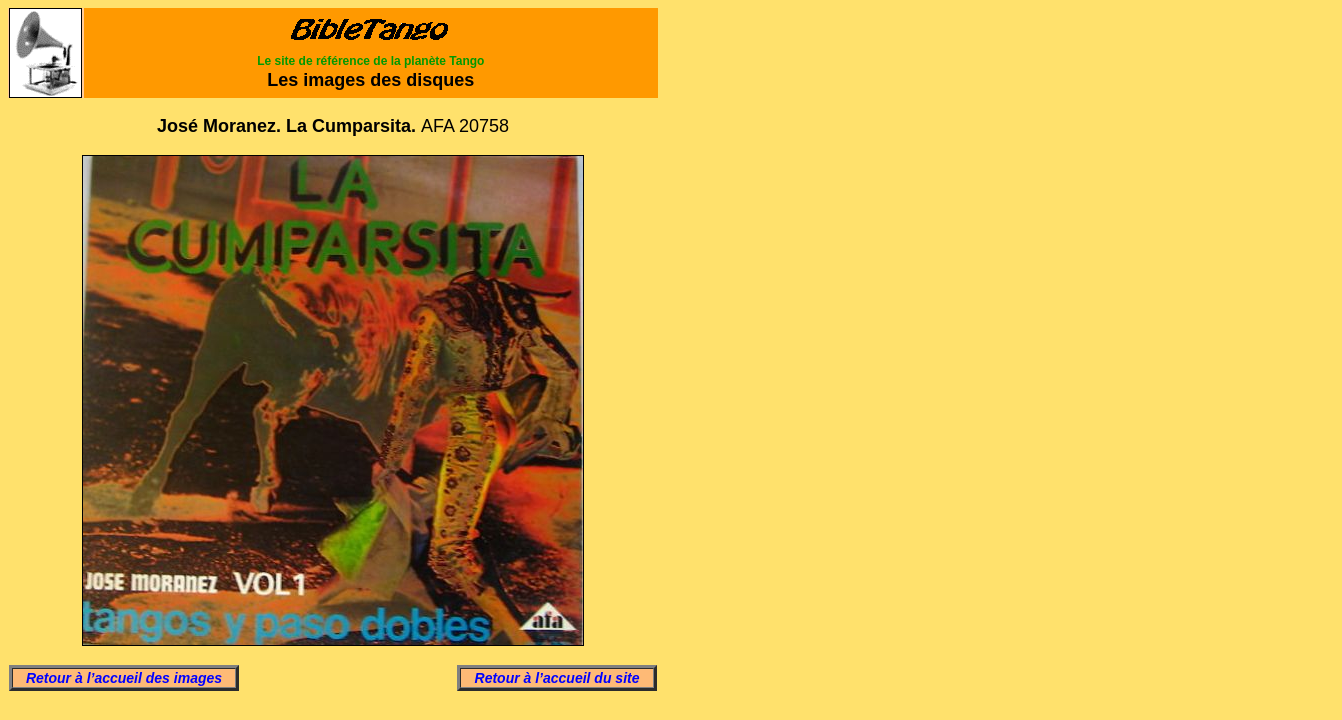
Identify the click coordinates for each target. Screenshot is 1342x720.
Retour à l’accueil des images (124, 678)
